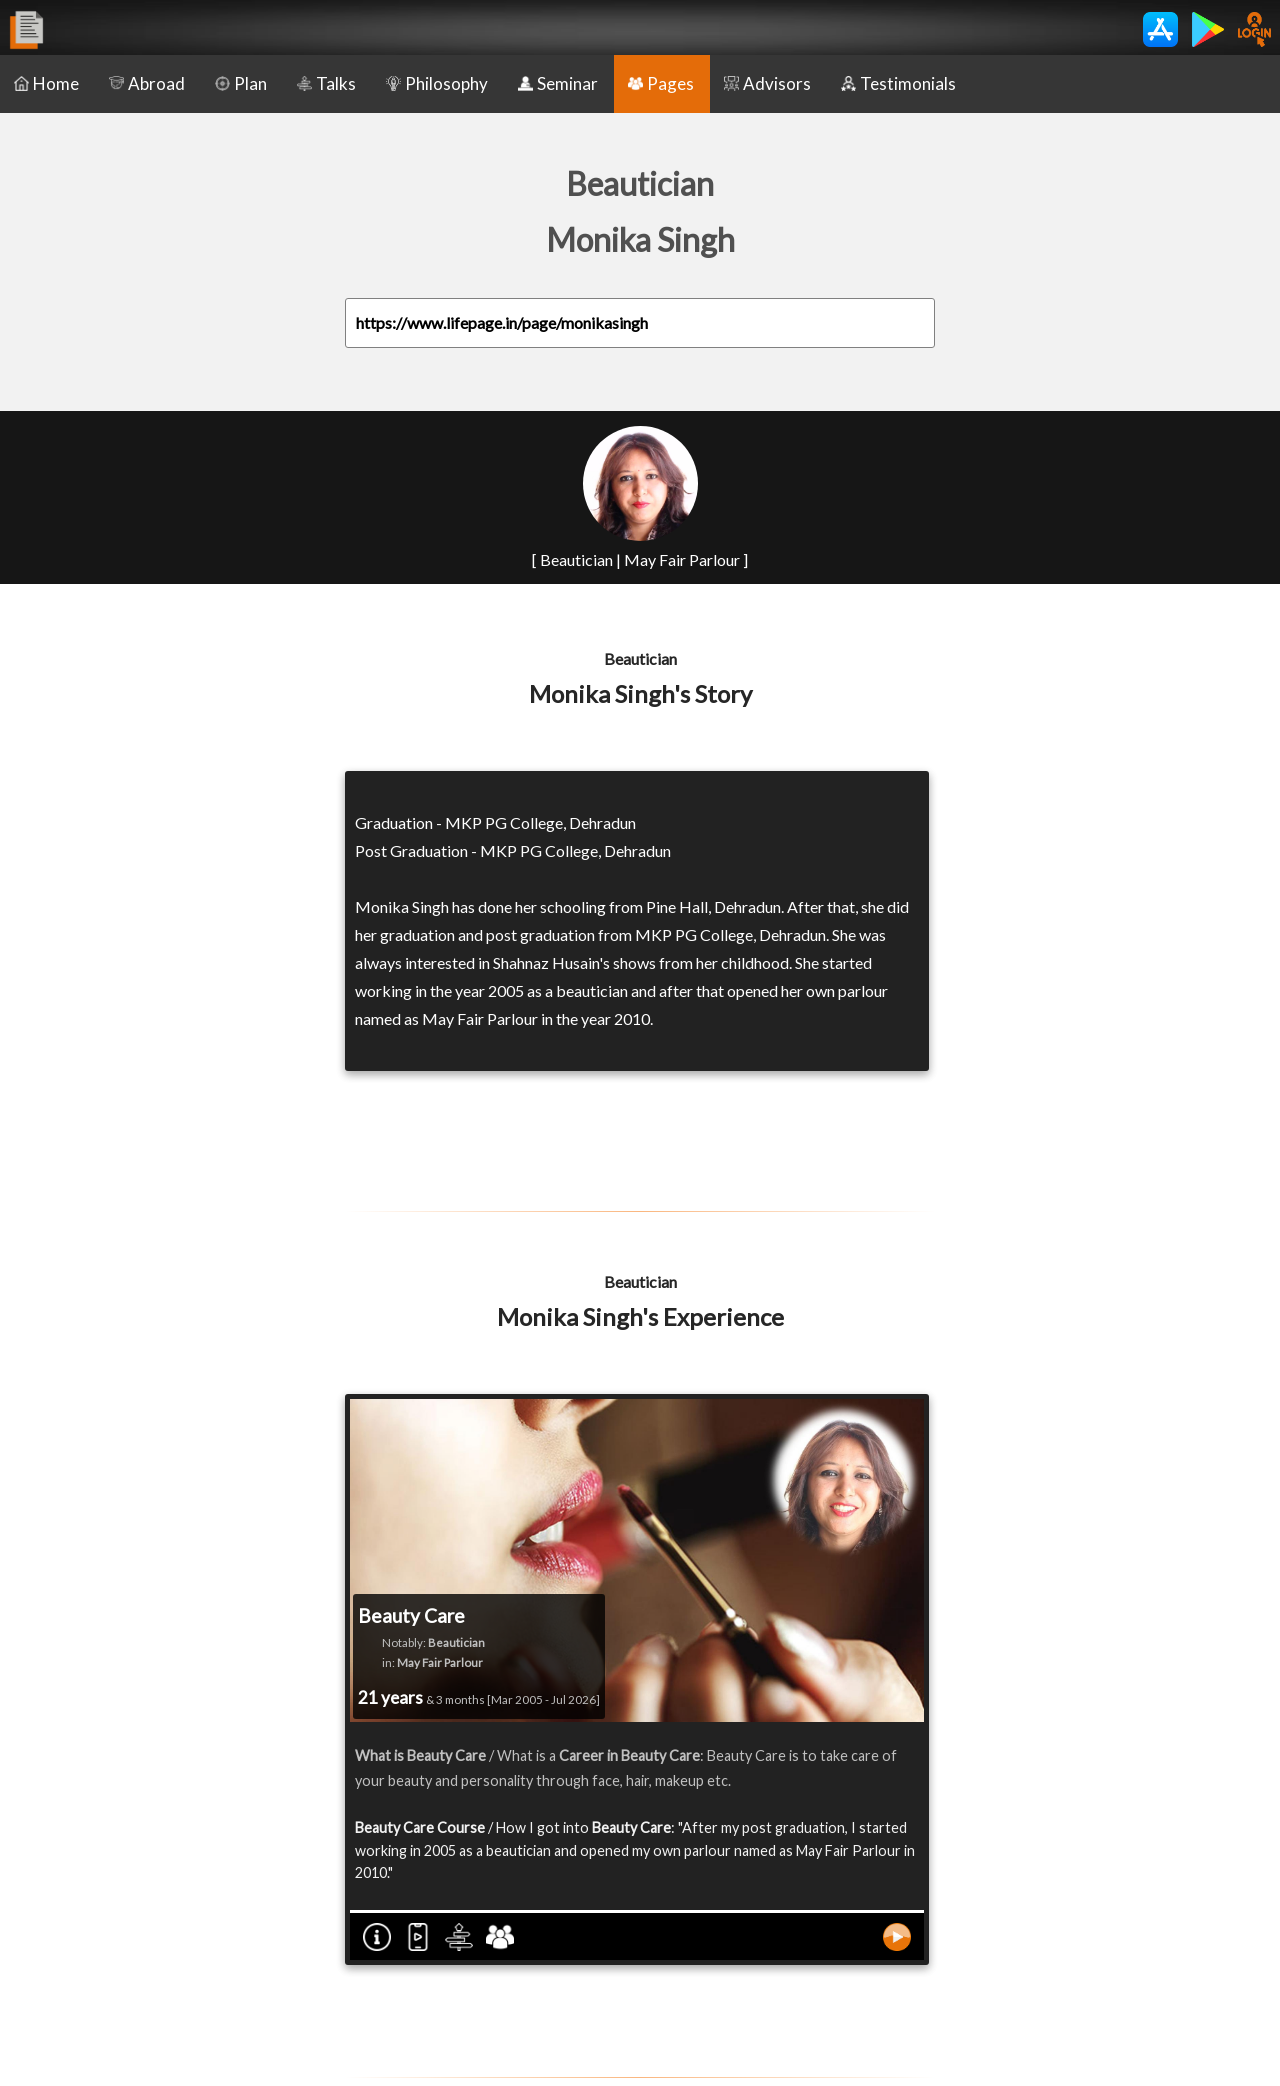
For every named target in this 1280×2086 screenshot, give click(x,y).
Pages (661, 83)
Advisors (767, 83)
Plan (241, 83)
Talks (326, 83)
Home (46, 83)
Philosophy (437, 83)
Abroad (147, 83)
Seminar (558, 83)
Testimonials (898, 83)
